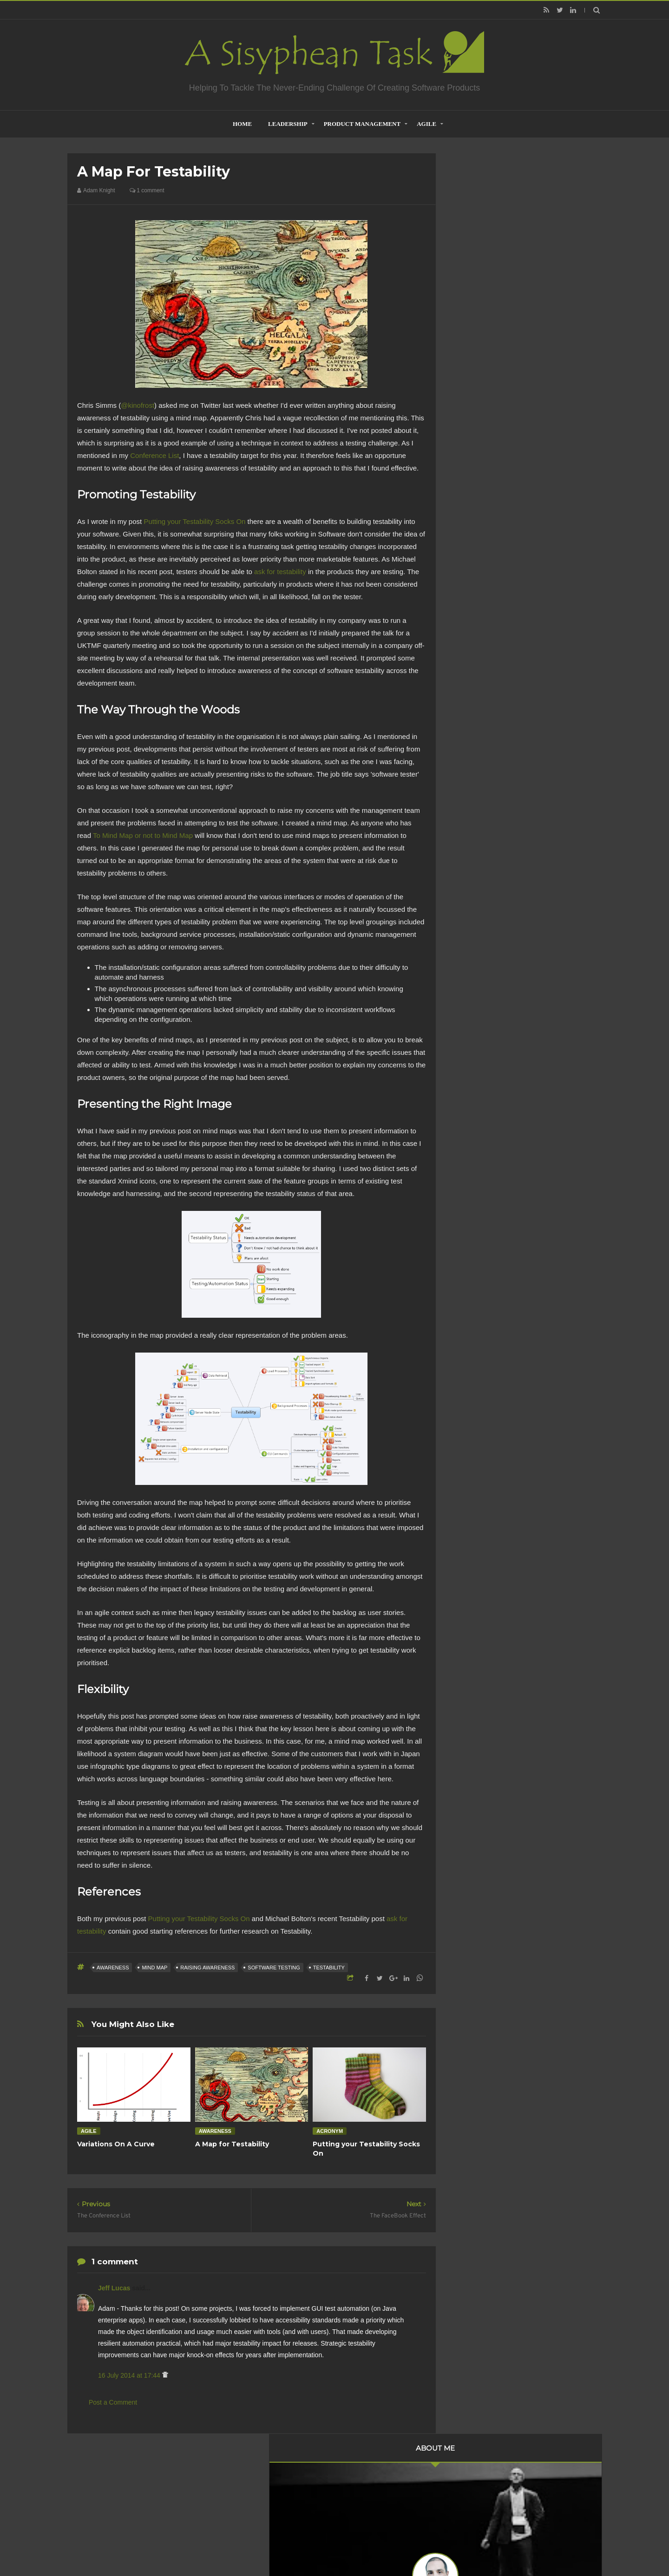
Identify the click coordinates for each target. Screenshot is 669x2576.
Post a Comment (113, 2402)
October (486, 598)
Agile (426, 123)
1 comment (147, 190)
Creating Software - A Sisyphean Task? (320, 2545)
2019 (475, 498)
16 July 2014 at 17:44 (130, 2375)
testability (329, 1967)
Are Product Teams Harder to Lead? (524, 1168)
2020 (475, 485)
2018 (475, 511)
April (481, 675)
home (242, 123)
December (490, 572)
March (484, 688)
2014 (475, 561)
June (482, 650)
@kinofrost (137, 405)
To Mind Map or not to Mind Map (143, 835)
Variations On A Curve (116, 2144)
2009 (475, 780)
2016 (475, 536)
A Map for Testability (232, 2144)
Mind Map (154, 1967)
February (488, 701)
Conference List (154, 455)
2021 (475, 473)
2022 (475, 460)
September (491, 610)
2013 (475, 729)
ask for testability (280, 571)
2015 (475, 548)
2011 (475, 754)
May (481, 663)
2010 (475, 767)
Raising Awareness (207, 1967)
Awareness (113, 1967)
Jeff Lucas (115, 2288)
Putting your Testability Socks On (194, 521)
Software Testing (274, 1967)
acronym (329, 2131)
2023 (475, 447)
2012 (475, 742)
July (481, 623)
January (486, 713)
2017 (475, 523)
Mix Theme (457, 2545)
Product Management (362, 123)
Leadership (288, 123)
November (490, 585)
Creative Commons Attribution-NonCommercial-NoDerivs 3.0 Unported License (512, 1303)
